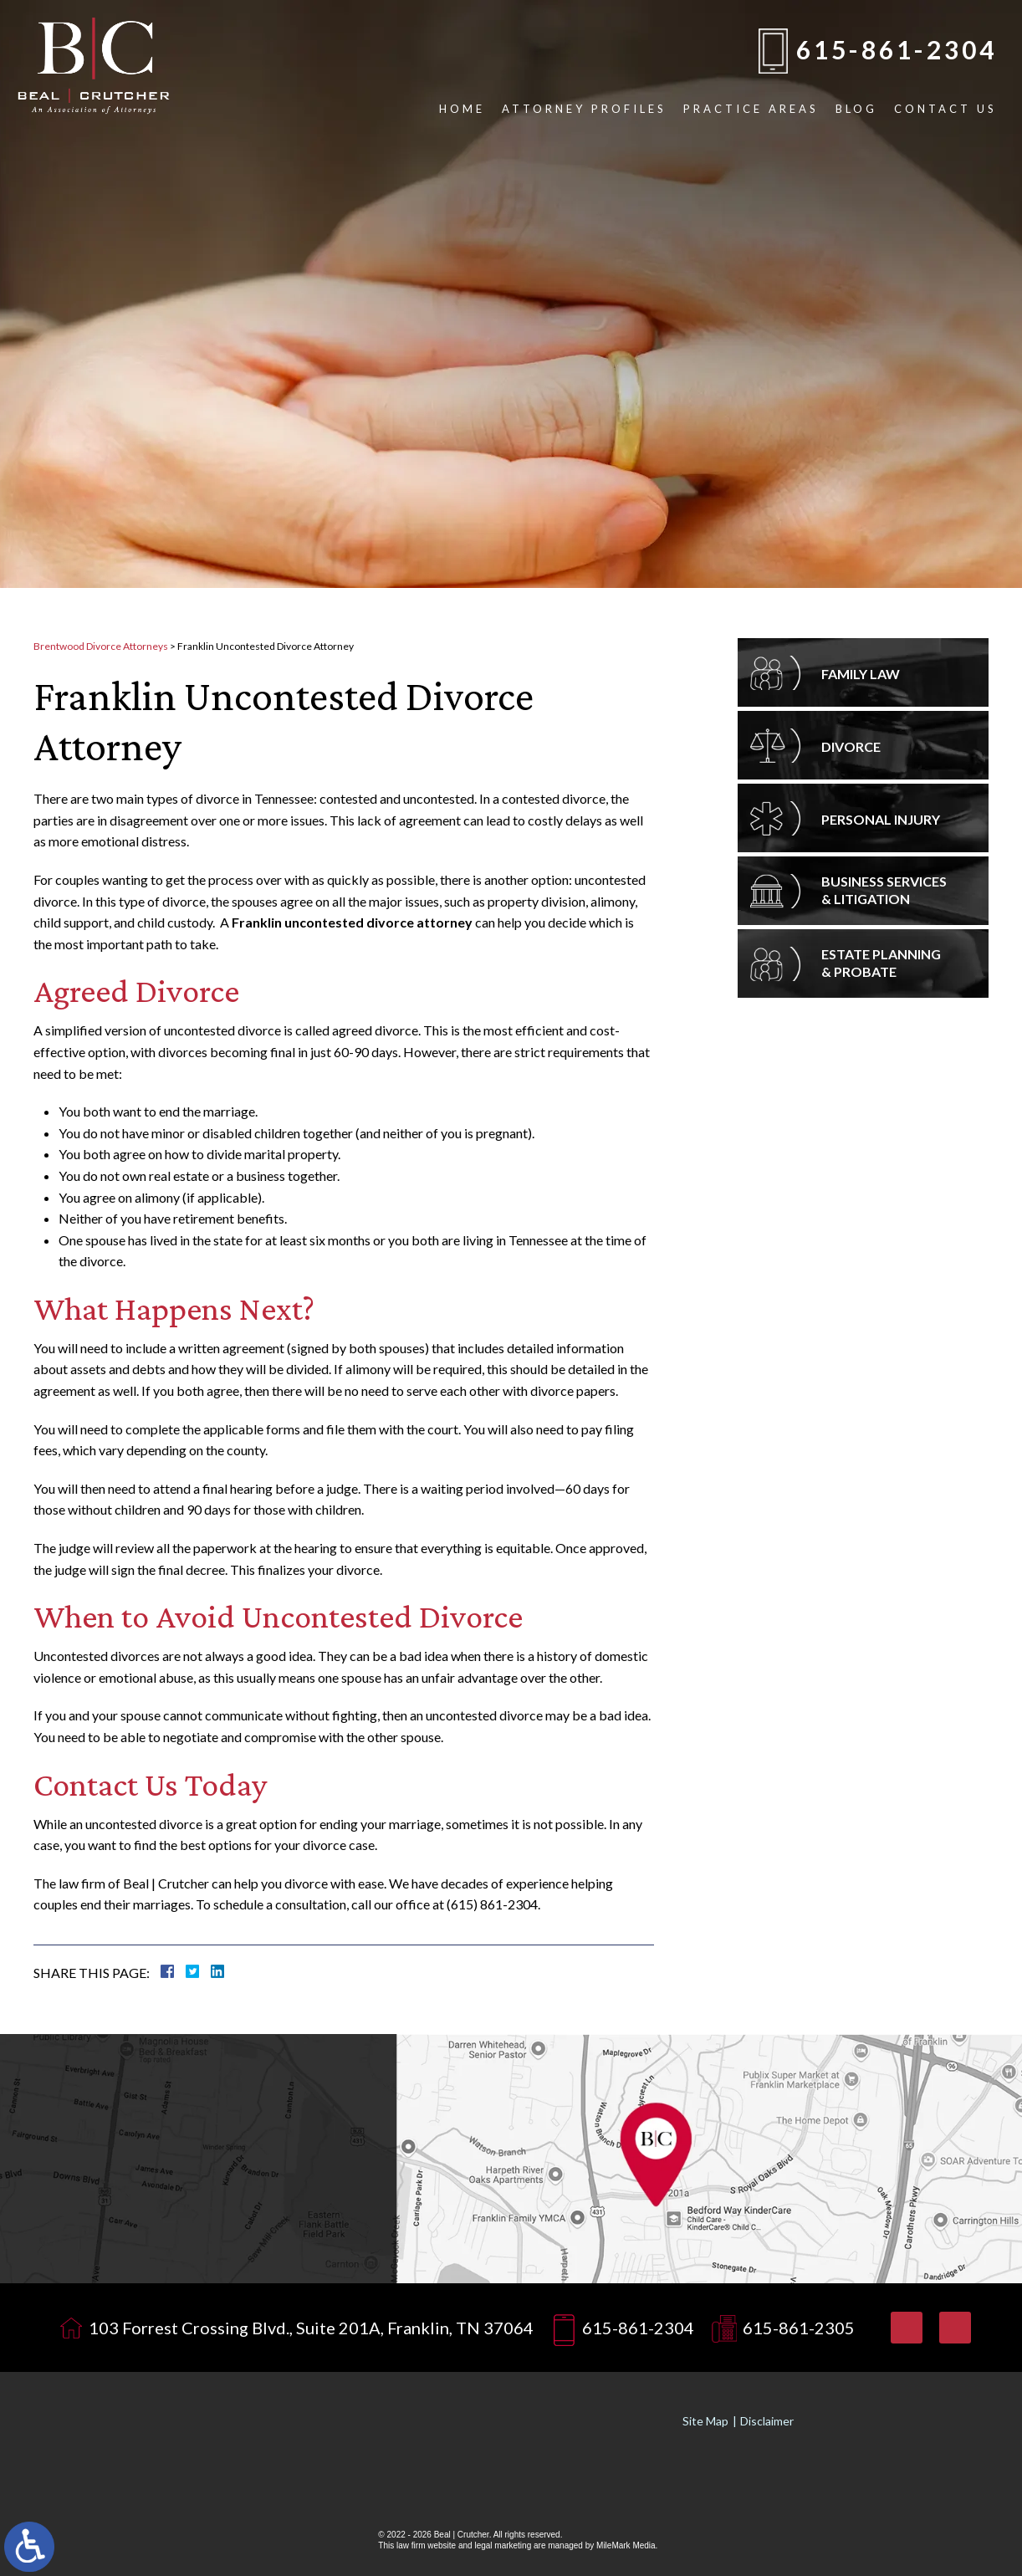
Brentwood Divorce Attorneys (100, 646)
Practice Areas (751, 108)
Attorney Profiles (584, 108)
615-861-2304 (896, 49)
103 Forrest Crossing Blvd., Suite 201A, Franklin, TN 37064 (311, 2328)
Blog (856, 108)
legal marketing (502, 2545)
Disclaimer (767, 2421)
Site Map (705, 2421)
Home (462, 108)
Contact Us (945, 108)
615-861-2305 (799, 2328)
